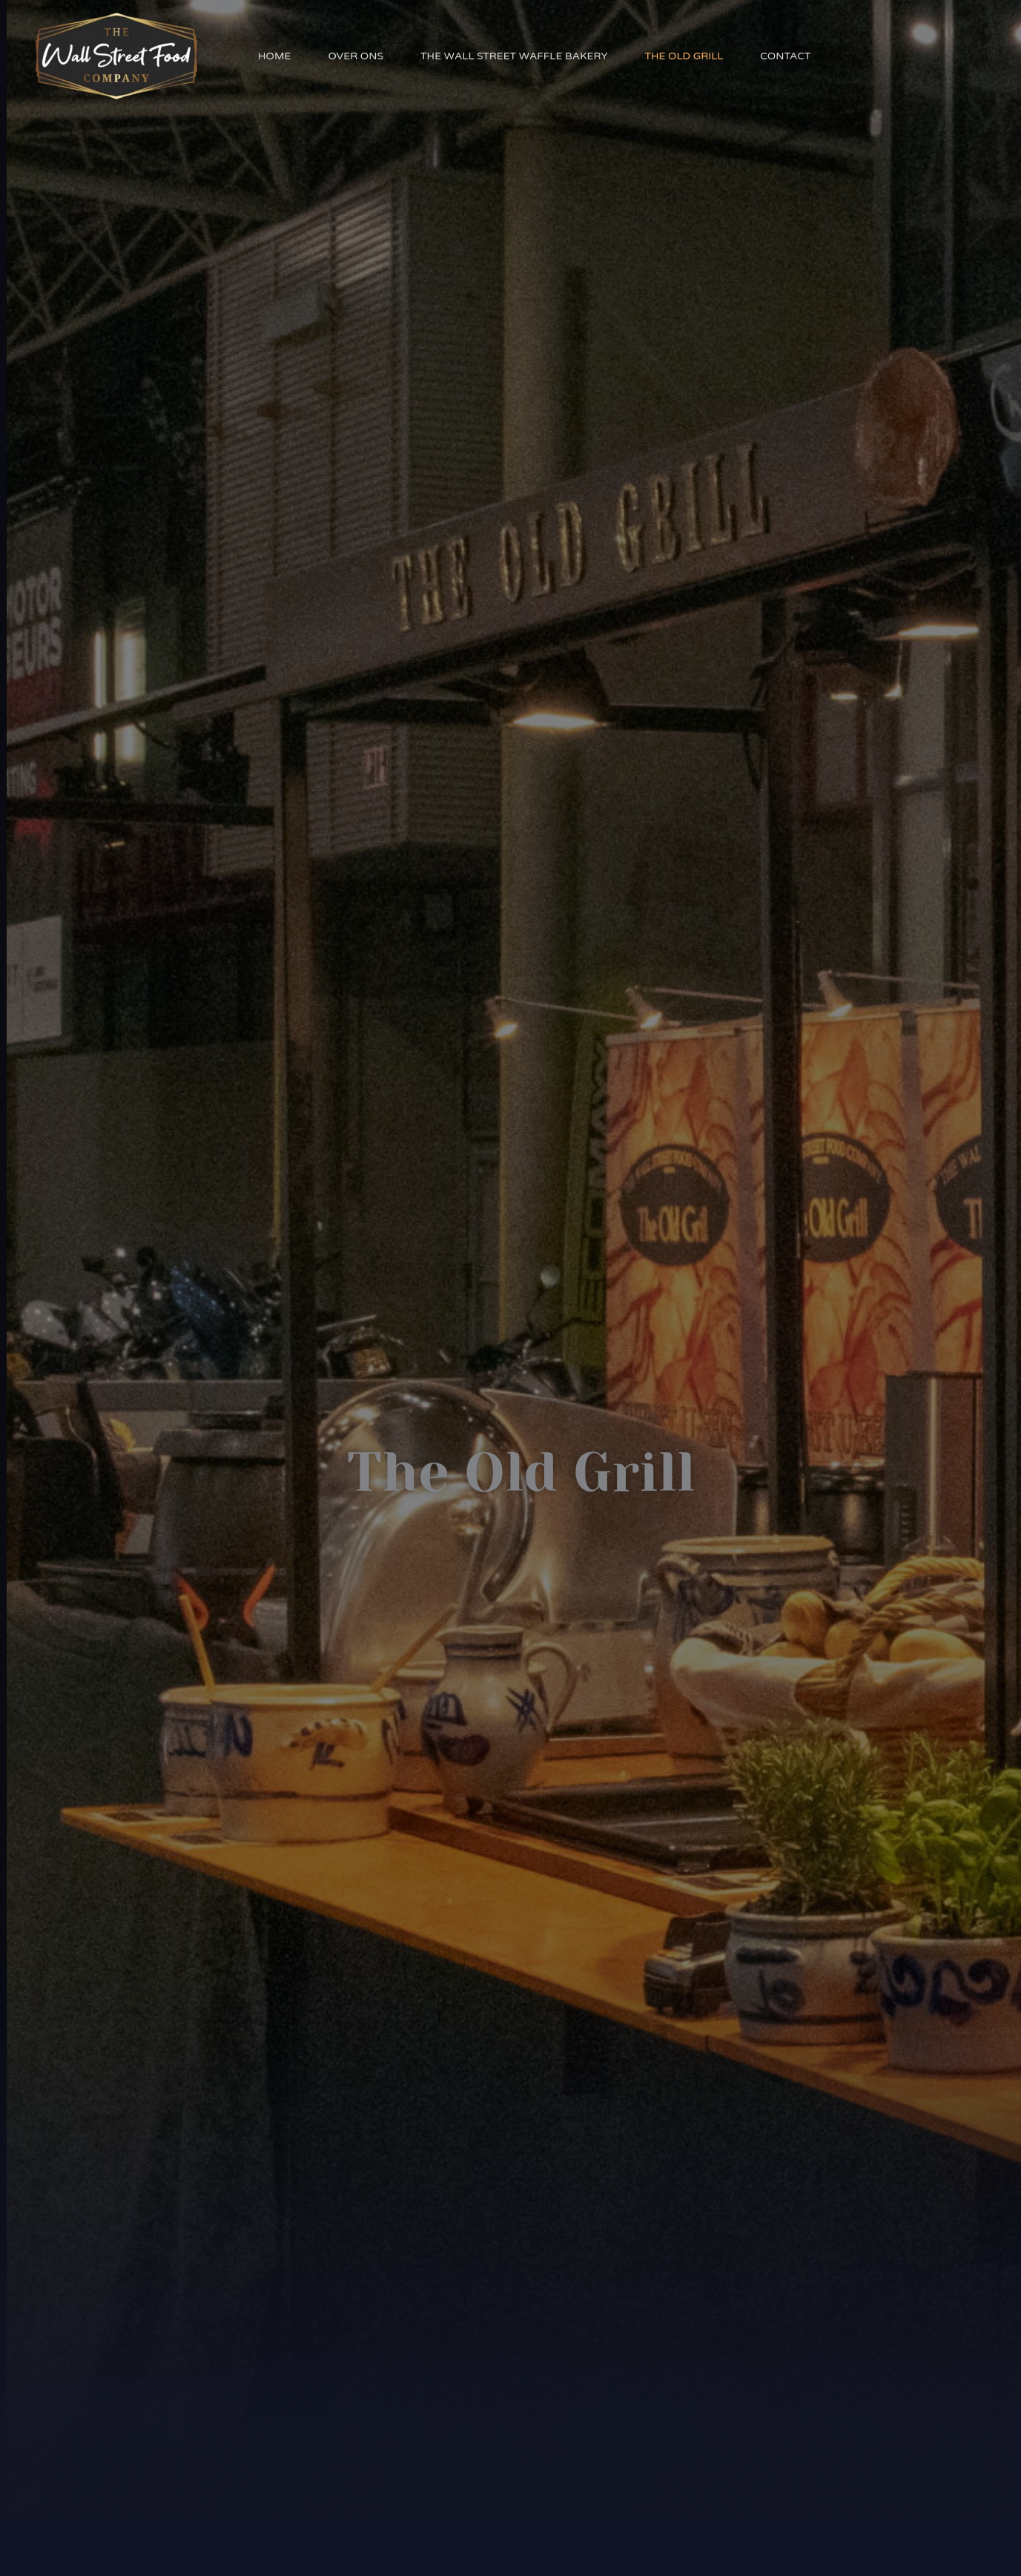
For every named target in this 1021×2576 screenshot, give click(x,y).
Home (274, 56)
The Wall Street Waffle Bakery (513, 56)
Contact (785, 56)
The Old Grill (683, 56)
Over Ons (355, 56)
